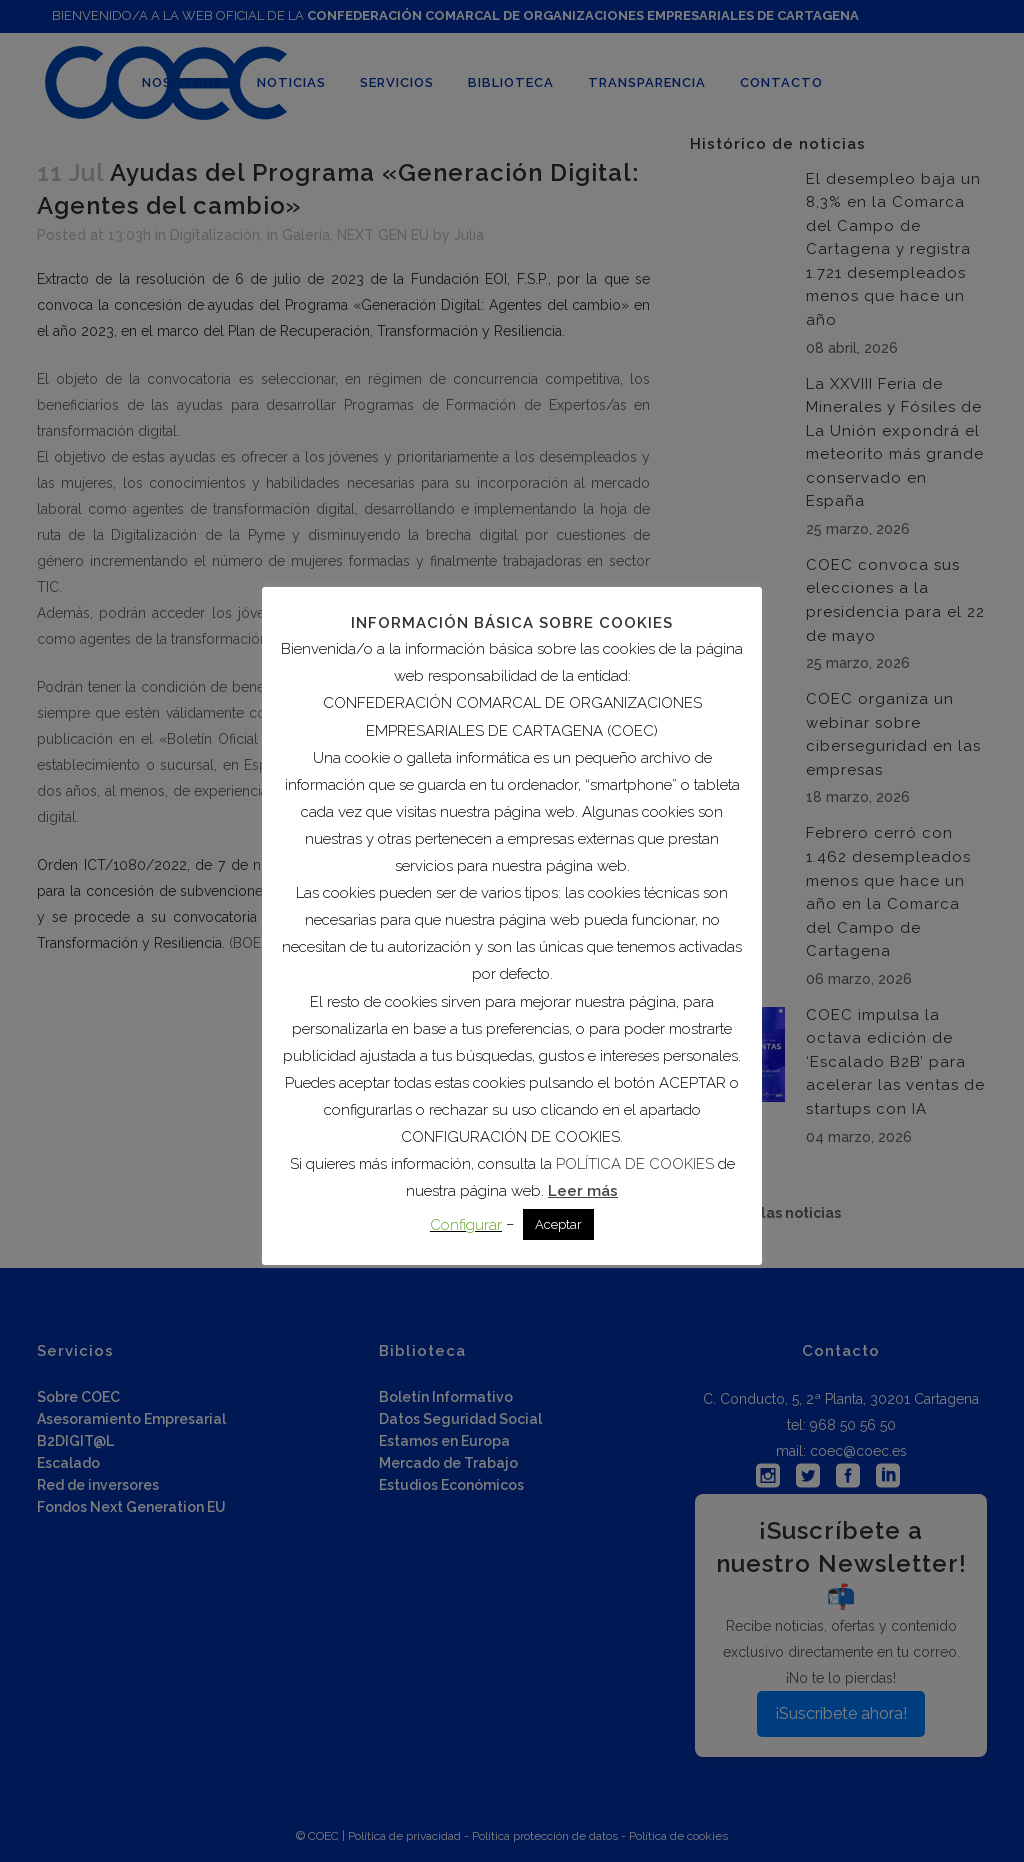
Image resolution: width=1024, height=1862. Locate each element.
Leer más (583, 1191)
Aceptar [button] (558, 1224)
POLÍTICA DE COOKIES (635, 1164)
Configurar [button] (466, 1225)
